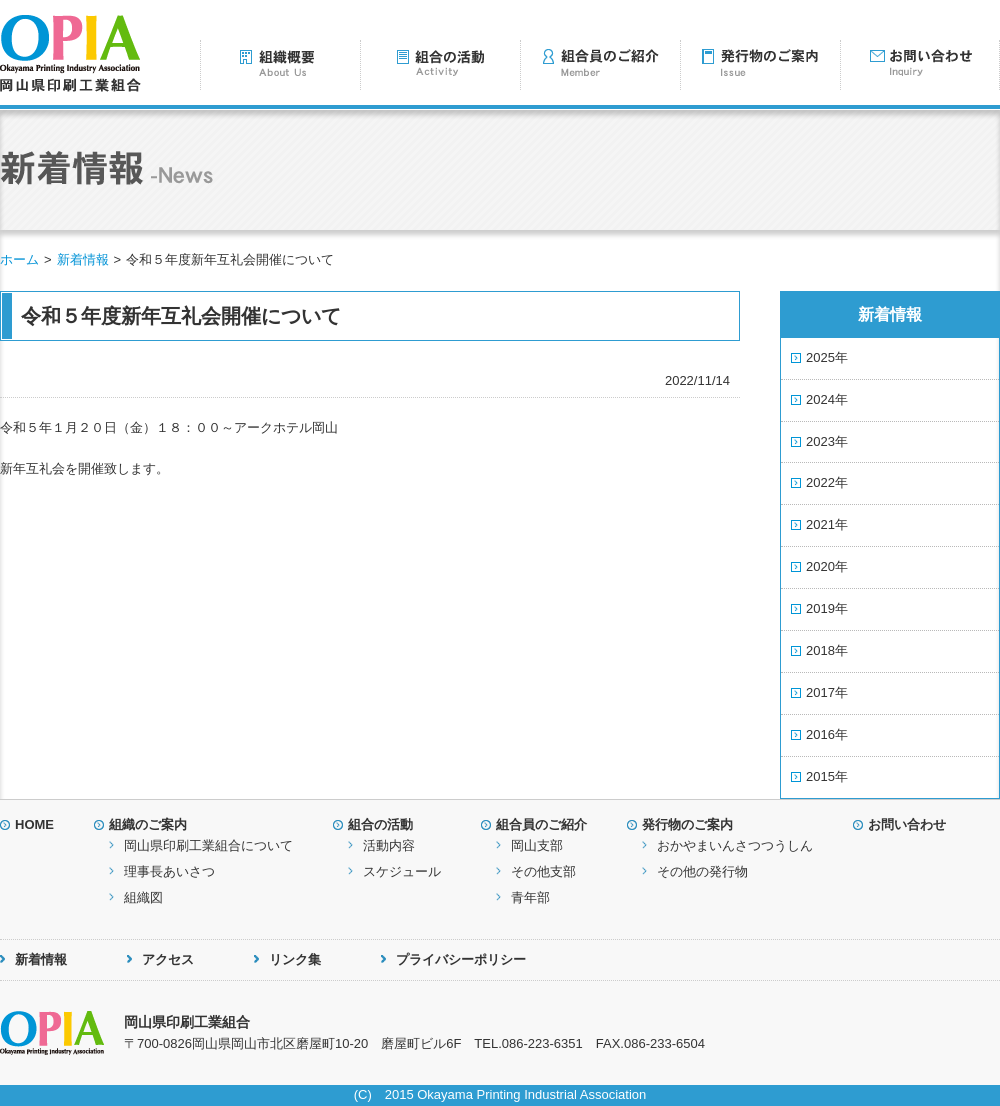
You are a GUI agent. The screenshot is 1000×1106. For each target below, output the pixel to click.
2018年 (827, 650)
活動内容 (389, 845)
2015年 (827, 776)
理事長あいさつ (169, 871)
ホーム (19, 259)
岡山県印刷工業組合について (208, 845)
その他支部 (543, 871)
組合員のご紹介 (541, 824)
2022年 (827, 482)
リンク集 (295, 959)
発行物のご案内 (687, 824)
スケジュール (402, 871)
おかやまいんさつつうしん (735, 845)
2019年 (827, 608)
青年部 (530, 897)
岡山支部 (537, 845)
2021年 (827, 524)
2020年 (827, 566)
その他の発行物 (702, 871)
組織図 (143, 897)
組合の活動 (380, 824)
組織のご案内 (148, 824)
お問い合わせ (907, 824)
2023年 (827, 441)
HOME (34, 824)
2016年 (827, 734)
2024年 (827, 399)
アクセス (168, 959)
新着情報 (83, 259)
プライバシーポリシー (461, 959)
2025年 (827, 357)
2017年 (827, 692)
